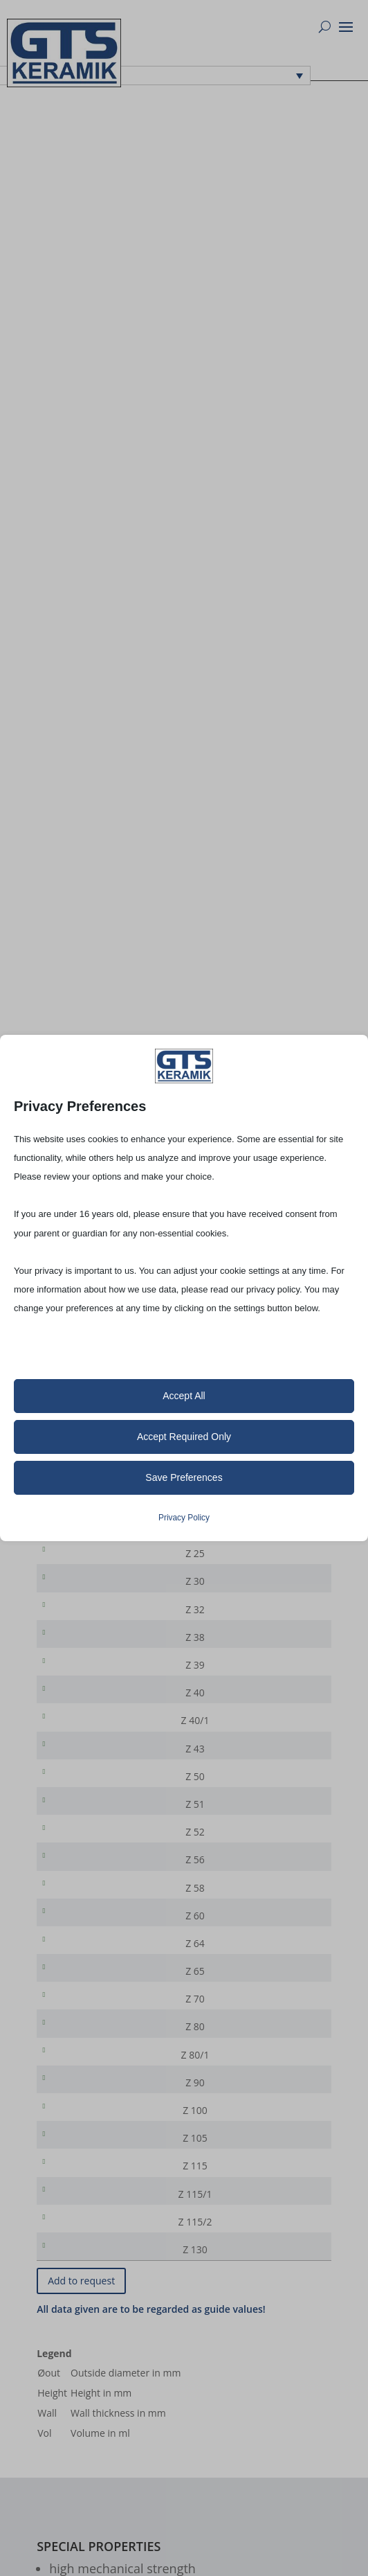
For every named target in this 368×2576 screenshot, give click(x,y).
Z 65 (77, 2016)
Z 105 (77, 2198)
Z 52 (77, 1863)
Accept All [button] (184, 1395)
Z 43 (77, 1772)
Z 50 (77, 1802)
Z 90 (77, 2137)
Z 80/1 (77, 2107)
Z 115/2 (77, 2290)
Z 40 (77, 1711)
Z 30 (77, 1589)
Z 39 (77, 1680)
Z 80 (77, 2077)
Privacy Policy (184, 1517)
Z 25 (77, 1558)
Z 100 (77, 2168)
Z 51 (77, 1833)
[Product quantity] (276, 1559)
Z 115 (77, 2229)
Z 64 (77, 1985)
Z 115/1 (77, 2259)
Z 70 (77, 2046)
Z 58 (77, 1924)
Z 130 (77, 2320)
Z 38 (77, 1650)
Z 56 (77, 1894)
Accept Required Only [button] (184, 1436)
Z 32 (77, 1619)
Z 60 (77, 1955)
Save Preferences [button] (183, 1477)
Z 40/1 (77, 1741)
